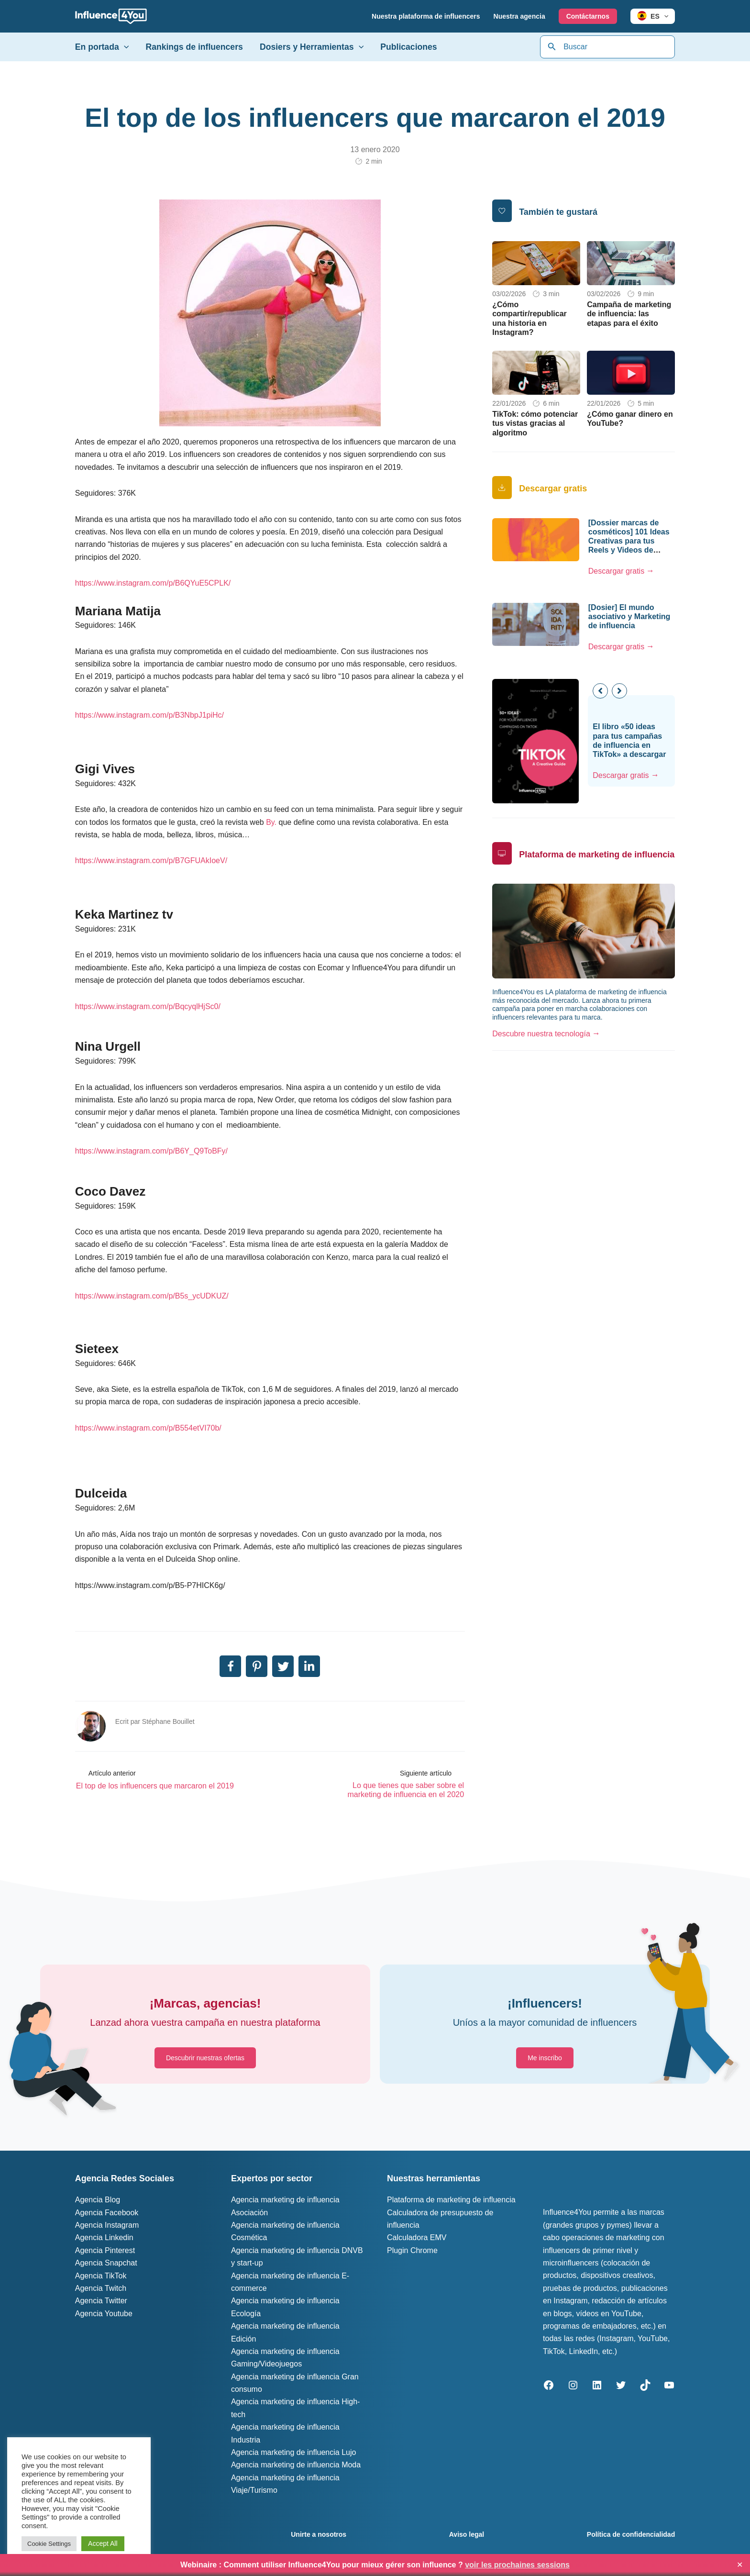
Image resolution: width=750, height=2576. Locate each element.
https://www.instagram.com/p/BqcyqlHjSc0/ (148, 1006)
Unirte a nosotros (318, 2534)
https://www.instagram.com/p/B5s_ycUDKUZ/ (152, 1296)
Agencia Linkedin (104, 2237)
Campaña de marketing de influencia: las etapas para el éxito (629, 313)
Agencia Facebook (107, 2213)
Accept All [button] (102, 2543)
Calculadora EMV (417, 2237)
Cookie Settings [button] (49, 2543)
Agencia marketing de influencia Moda (296, 2465)
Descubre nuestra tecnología (541, 1034)
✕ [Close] (740, 2565)
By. (271, 822)
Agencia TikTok (101, 2276)
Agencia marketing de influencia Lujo (293, 2452)
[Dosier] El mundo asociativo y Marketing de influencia (629, 616)
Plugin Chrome (412, 2250)
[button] (619, 691)
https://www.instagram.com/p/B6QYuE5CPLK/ (153, 583)
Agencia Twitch (100, 2288)
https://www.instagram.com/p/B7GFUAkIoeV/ (151, 860)
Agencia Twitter (101, 2301)
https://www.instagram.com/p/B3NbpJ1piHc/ (149, 715)
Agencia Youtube (103, 2314)
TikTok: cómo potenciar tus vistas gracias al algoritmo (535, 423)
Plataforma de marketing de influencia (451, 2200)
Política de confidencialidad (631, 2534)
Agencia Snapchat (106, 2263)
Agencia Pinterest (105, 2250)
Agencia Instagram (107, 2225)
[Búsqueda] (552, 47)
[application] (664, 16)
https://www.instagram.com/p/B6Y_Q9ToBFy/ (151, 1151)
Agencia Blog (97, 2200)
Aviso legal (466, 2534)
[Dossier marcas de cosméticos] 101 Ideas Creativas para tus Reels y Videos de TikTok (629, 541)
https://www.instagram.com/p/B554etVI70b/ (148, 1428)
